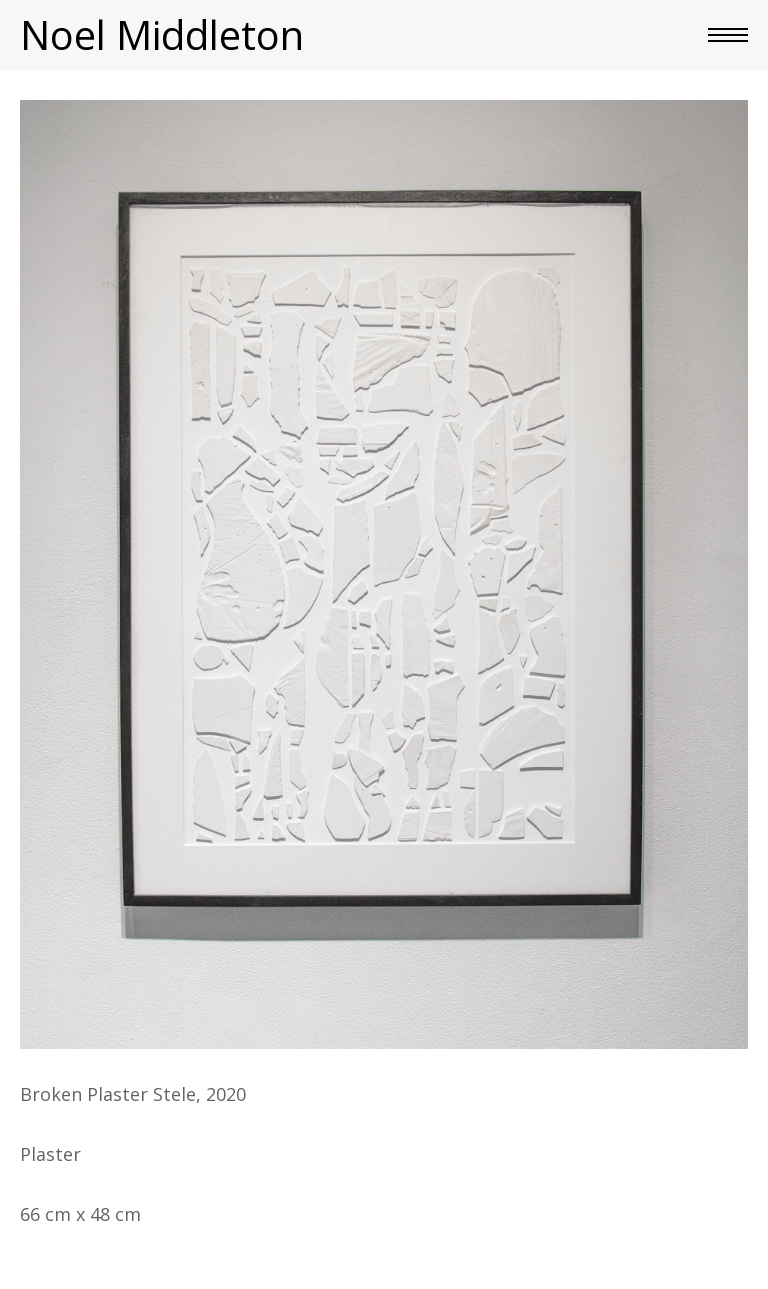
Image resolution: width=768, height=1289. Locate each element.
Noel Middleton (162, 35)
